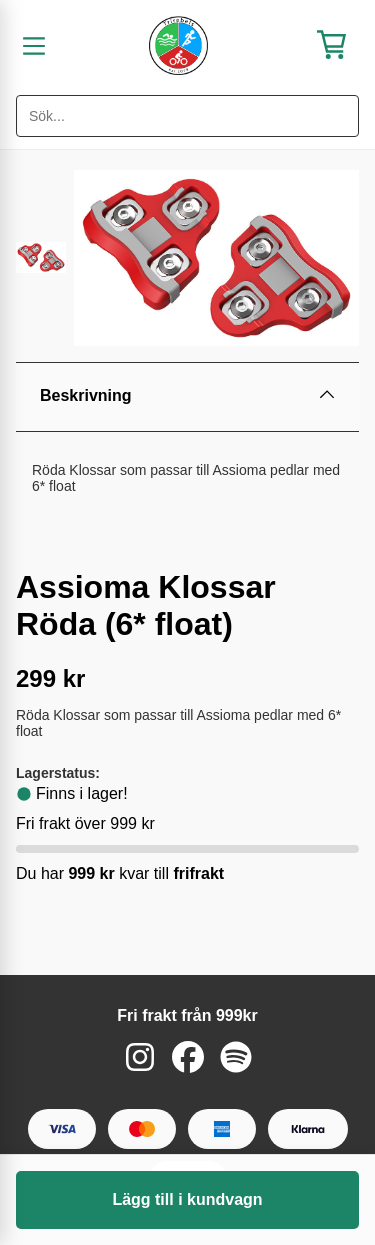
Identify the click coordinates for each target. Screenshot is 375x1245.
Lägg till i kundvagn (187, 1199)
